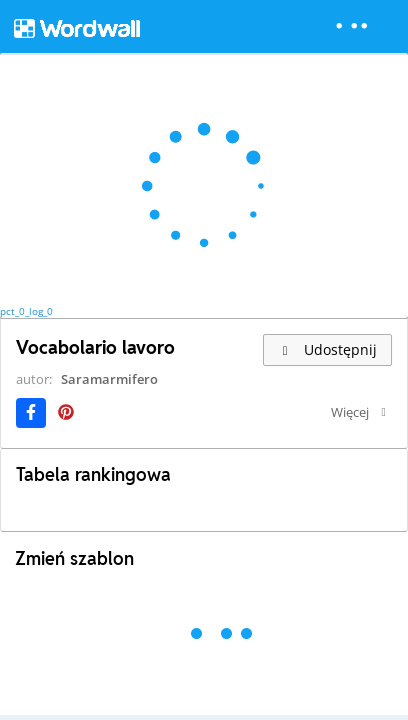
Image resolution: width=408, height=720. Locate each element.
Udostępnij (327, 349)
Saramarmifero (109, 379)
